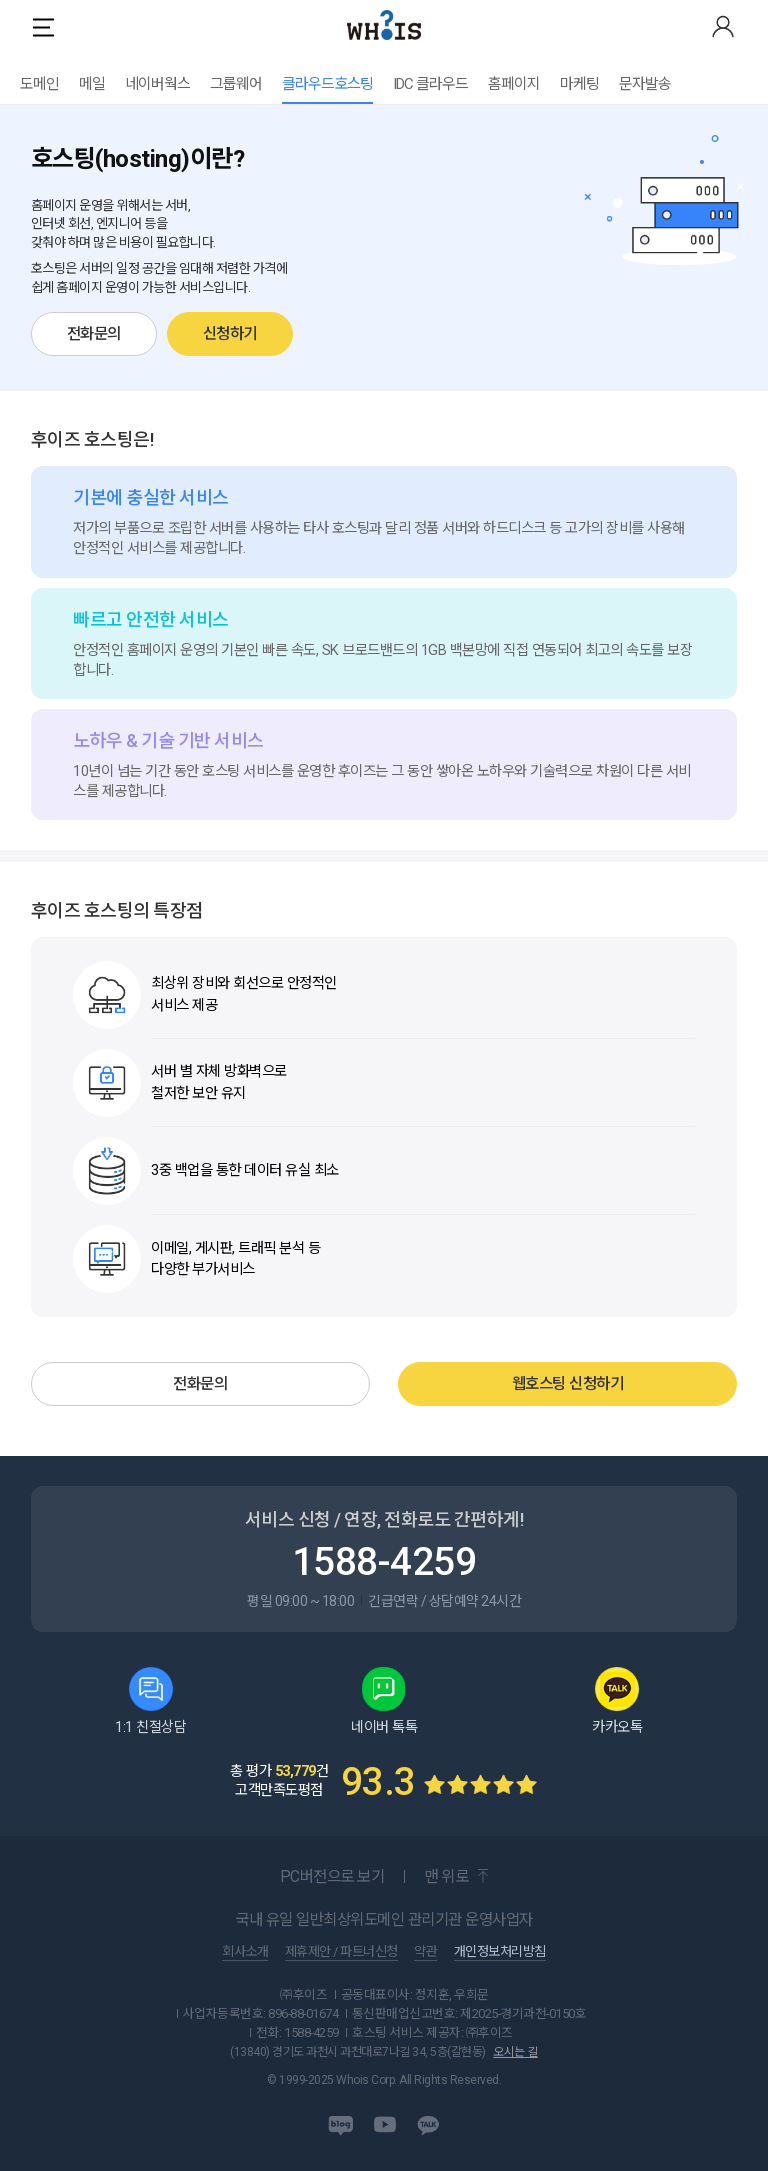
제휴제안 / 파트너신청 (341, 1952)
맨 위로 (446, 1877)
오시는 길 (515, 2052)
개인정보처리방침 (500, 1952)
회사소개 (245, 1952)
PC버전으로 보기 (332, 1877)
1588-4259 (384, 1561)
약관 (425, 1952)
